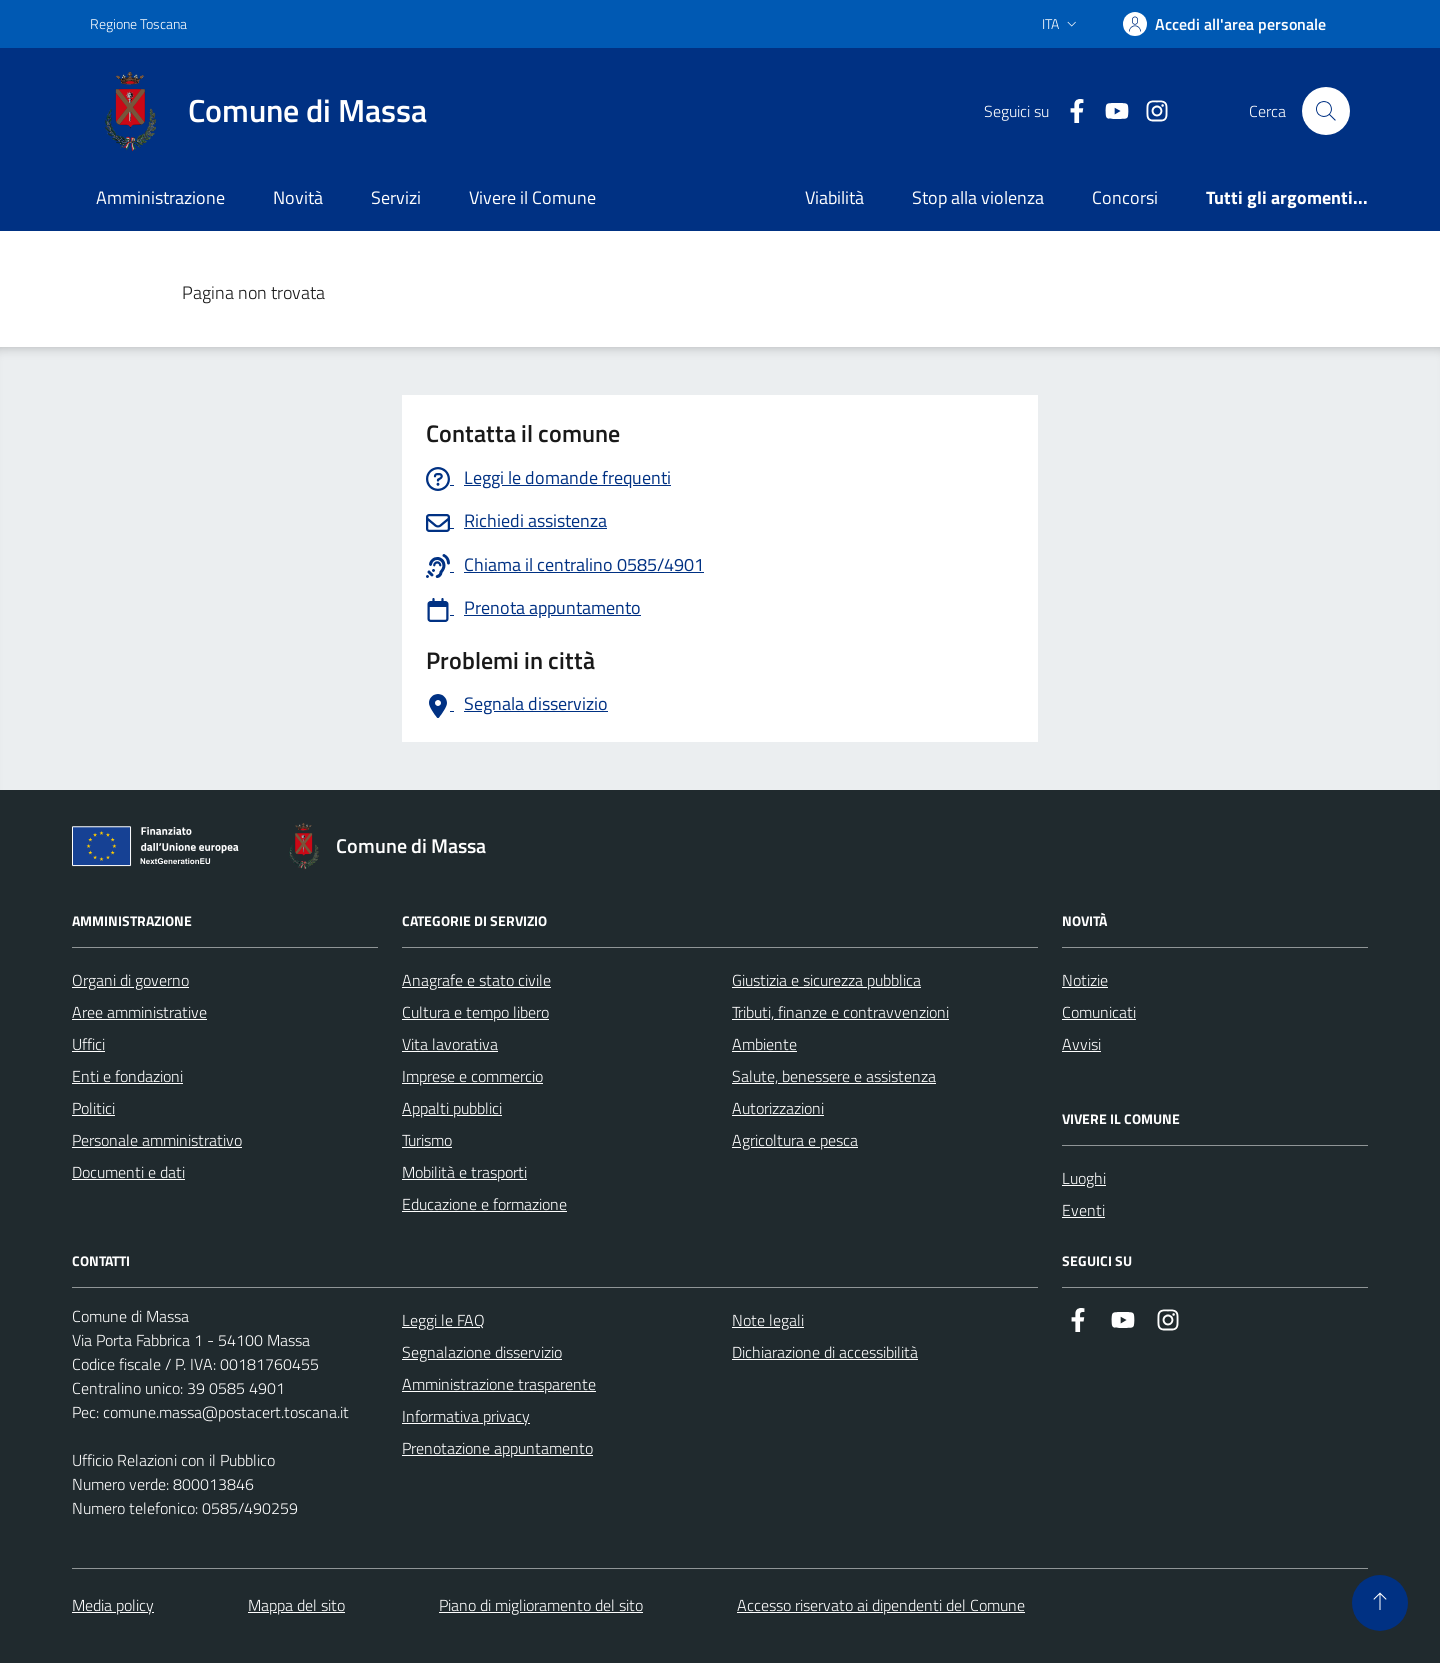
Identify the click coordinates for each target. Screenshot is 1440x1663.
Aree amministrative (139, 1012)
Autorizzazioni (778, 1108)
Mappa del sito (296, 1605)
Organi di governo (130, 980)
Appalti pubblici (452, 1108)
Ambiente (764, 1044)
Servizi (396, 197)
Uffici (88, 1044)
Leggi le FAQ (443, 1320)
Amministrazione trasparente (499, 1384)
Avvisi (1081, 1044)
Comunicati (1099, 1012)
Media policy (113, 1605)
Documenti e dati (128, 1172)
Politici (93, 1108)
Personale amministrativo (157, 1140)
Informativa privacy (466, 1416)
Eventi (1083, 1210)
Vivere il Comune (532, 197)
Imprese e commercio (472, 1076)
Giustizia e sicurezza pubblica (826, 980)
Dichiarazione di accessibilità (825, 1352)
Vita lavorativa (450, 1044)
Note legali (768, 1320)
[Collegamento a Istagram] (1149, 111)
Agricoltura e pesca (795, 1140)
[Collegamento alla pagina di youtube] (1109, 111)
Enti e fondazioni (127, 1076)
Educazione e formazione (484, 1204)
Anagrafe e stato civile (476, 980)
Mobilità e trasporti (464, 1172)
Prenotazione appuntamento (497, 1448)
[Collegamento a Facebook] (1069, 111)
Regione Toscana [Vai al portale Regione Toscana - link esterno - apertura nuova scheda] (138, 23)
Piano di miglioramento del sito (541, 1605)
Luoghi (1084, 1178)
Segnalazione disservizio (482, 1352)
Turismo (427, 1140)
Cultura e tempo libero (475, 1012)
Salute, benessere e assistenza (834, 1076)
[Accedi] (1224, 24)
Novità (298, 197)
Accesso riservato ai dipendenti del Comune (881, 1605)
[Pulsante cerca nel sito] (1326, 111)
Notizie (1085, 980)
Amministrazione (160, 197)
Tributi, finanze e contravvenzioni (840, 1012)
